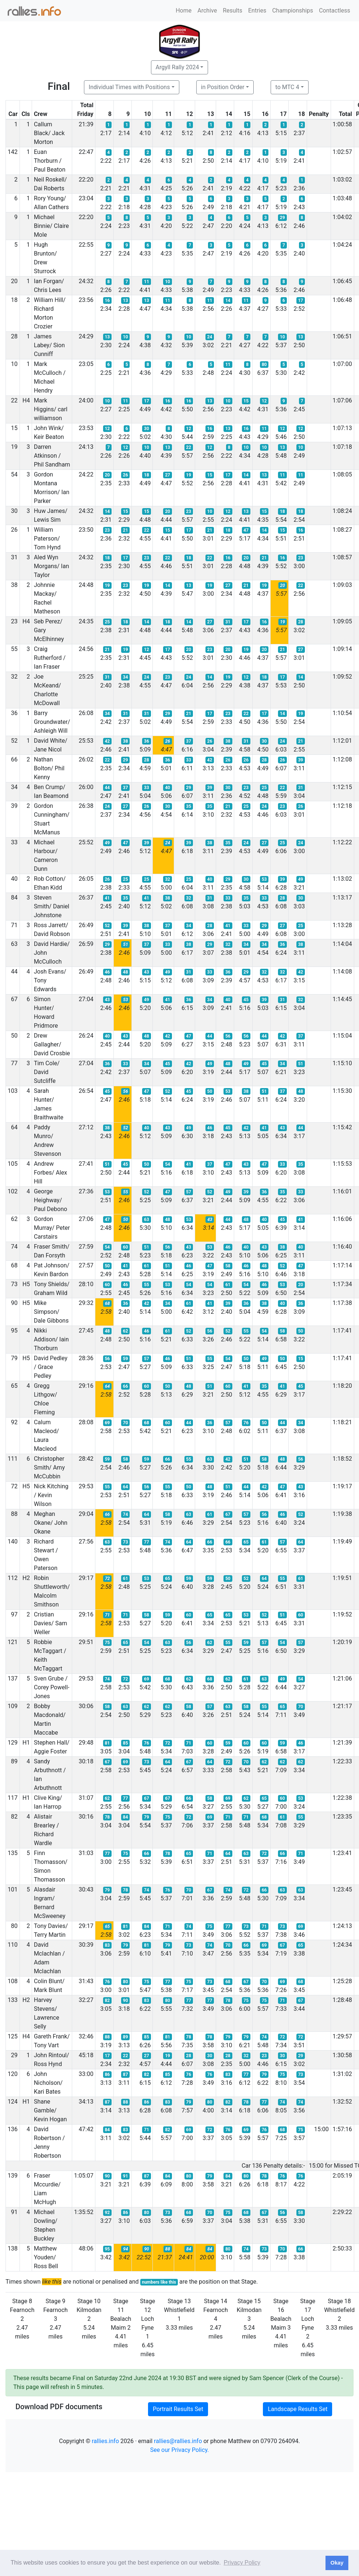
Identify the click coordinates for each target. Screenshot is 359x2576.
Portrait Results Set (178, 2409)
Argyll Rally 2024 (177, 67)
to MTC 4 (287, 87)
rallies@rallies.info (178, 2441)
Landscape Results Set (297, 2409)
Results (232, 10)
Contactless (334, 10)
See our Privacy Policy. (179, 2449)
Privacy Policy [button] (242, 2562)
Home (183, 10)
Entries (257, 10)
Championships (292, 10)
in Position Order (222, 87)
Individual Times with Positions (129, 87)
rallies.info (105, 2441)
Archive (207, 10)
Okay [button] (336, 2563)
